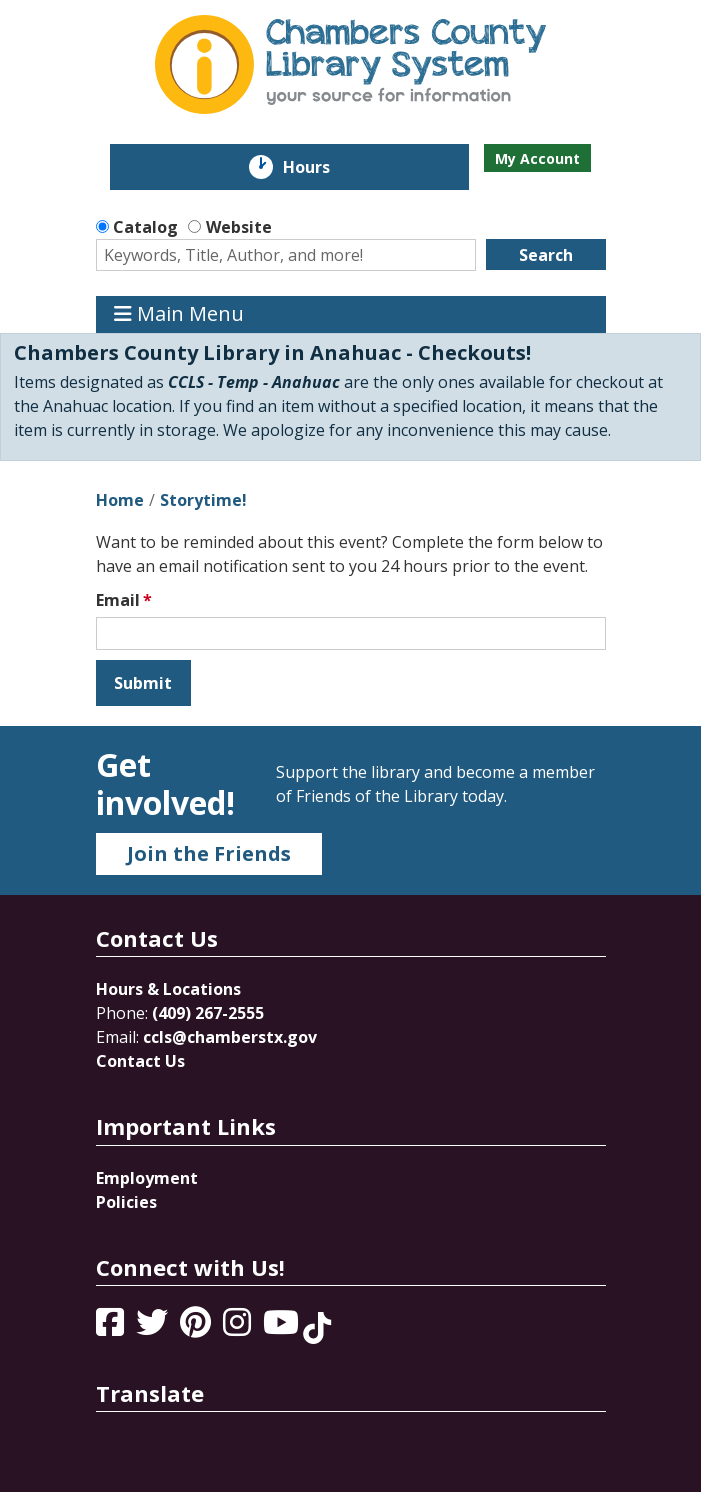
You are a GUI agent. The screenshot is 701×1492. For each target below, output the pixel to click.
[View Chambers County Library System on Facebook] (112, 1328)
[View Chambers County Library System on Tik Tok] (317, 1328)
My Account (537, 158)
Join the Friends (209, 853)
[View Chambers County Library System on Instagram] (239, 1328)
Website (239, 227)
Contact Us (140, 1061)
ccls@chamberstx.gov (230, 1037)
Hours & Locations (168, 989)
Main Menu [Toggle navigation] (179, 314)
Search (546, 255)
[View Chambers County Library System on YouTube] (283, 1328)
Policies (126, 1202)
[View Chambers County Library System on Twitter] (154, 1328)
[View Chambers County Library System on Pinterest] (197, 1328)
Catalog (145, 227)
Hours (320, 167)
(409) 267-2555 (208, 1013)
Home (120, 500)
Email (118, 600)
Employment (147, 1178)
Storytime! (203, 500)
